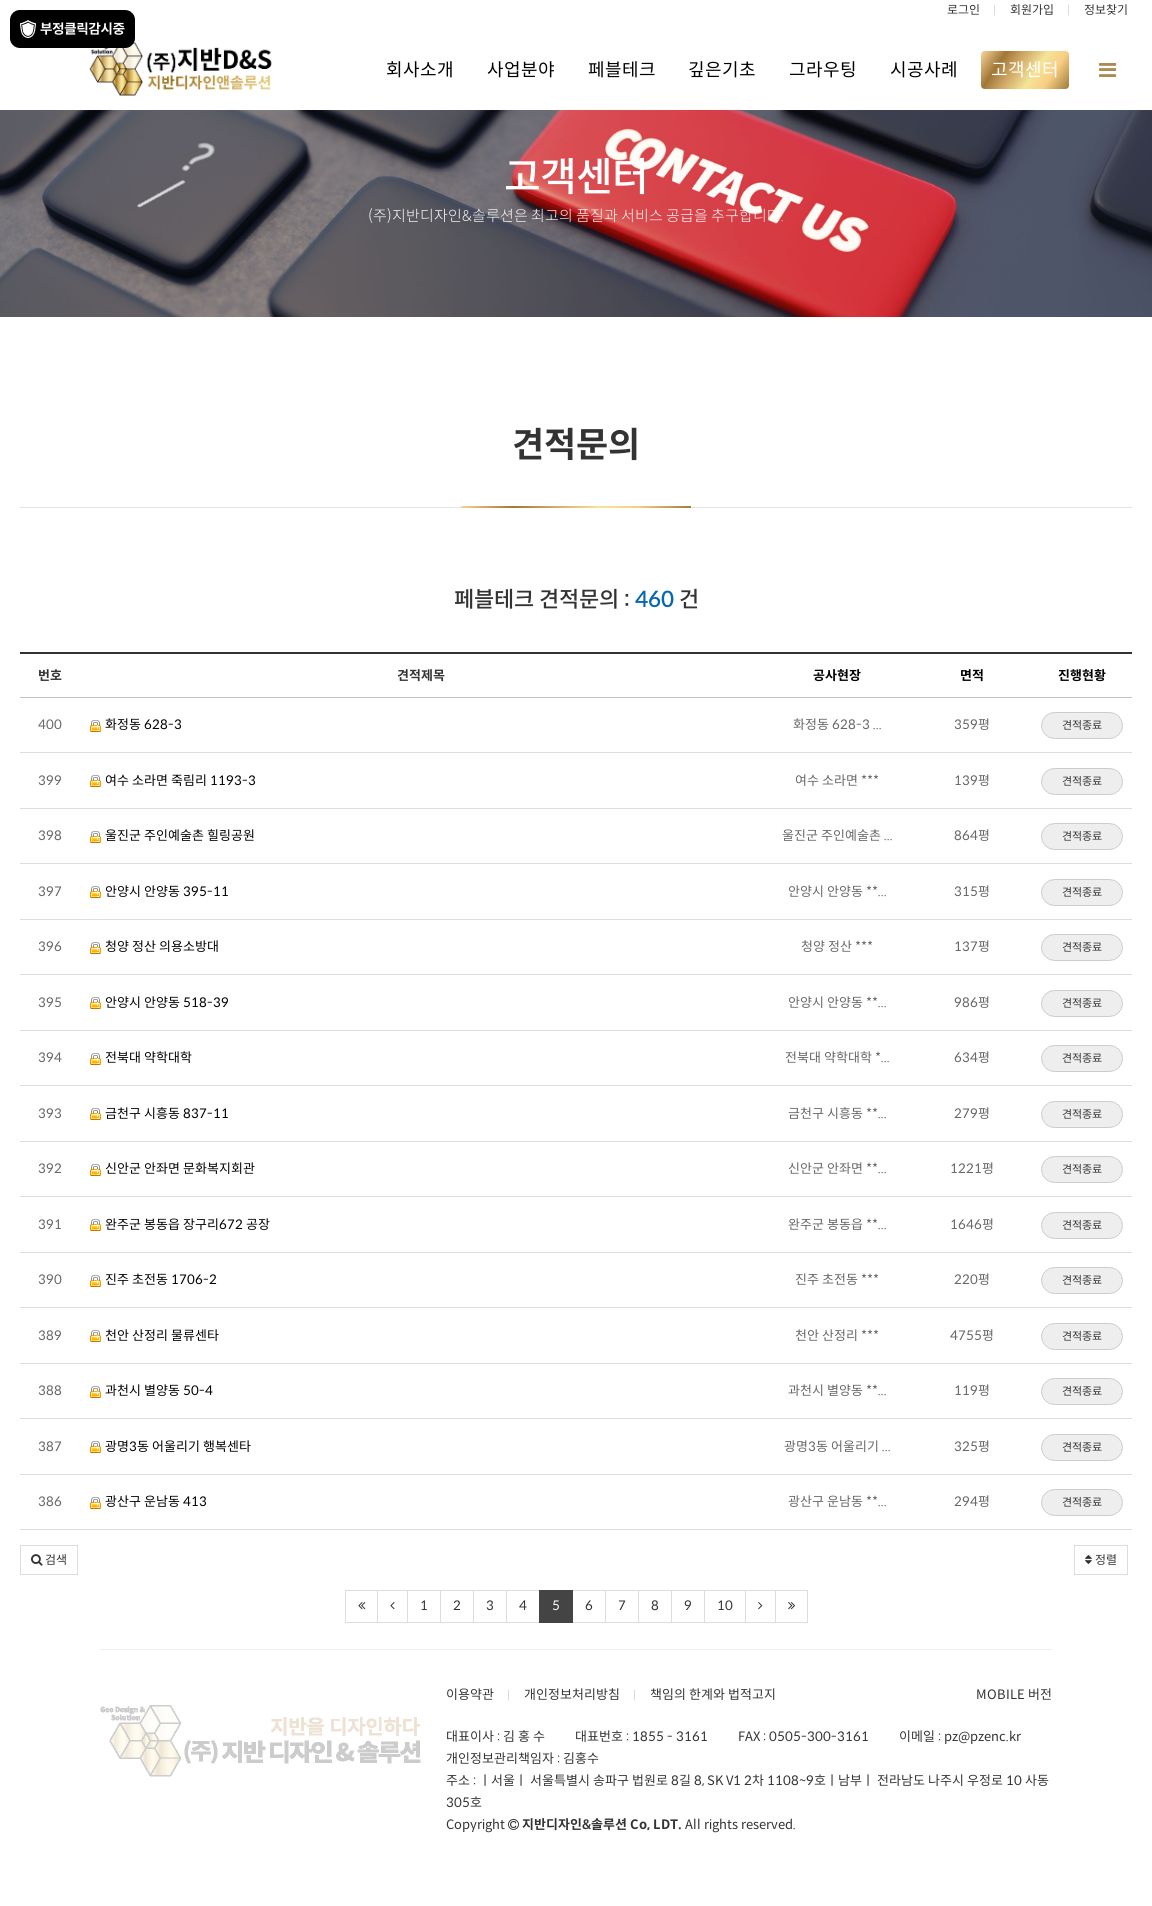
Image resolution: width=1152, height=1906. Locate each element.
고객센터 (1025, 70)
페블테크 (622, 70)
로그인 (963, 9)
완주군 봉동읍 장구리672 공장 (180, 1224)
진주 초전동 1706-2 (153, 1279)
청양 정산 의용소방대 (154, 946)
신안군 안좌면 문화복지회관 (172, 1168)
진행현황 (1082, 675)
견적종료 (1082, 725)
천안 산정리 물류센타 (154, 1335)
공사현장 (837, 675)
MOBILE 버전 (1014, 1694)
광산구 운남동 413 (148, 1501)
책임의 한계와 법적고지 (713, 1694)
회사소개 (420, 70)
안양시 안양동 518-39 (159, 1002)
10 (725, 1605)
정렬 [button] (1101, 1559)
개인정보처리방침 (572, 1694)
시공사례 (924, 70)
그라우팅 (823, 70)
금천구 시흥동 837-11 (159, 1113)
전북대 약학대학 (141, 1057)
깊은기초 (722, 70)
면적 (972, 675)
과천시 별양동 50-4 (151, 1390)
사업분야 (521, 70)
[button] (49, 1560)
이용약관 (470, 1694)
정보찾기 (1106, 9)
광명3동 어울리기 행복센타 (170, 1446)
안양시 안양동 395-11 (159, 891)
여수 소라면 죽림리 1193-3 (173, 780)
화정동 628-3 (136, 724)
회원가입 (1032, 9)
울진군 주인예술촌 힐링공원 (172, 835)
